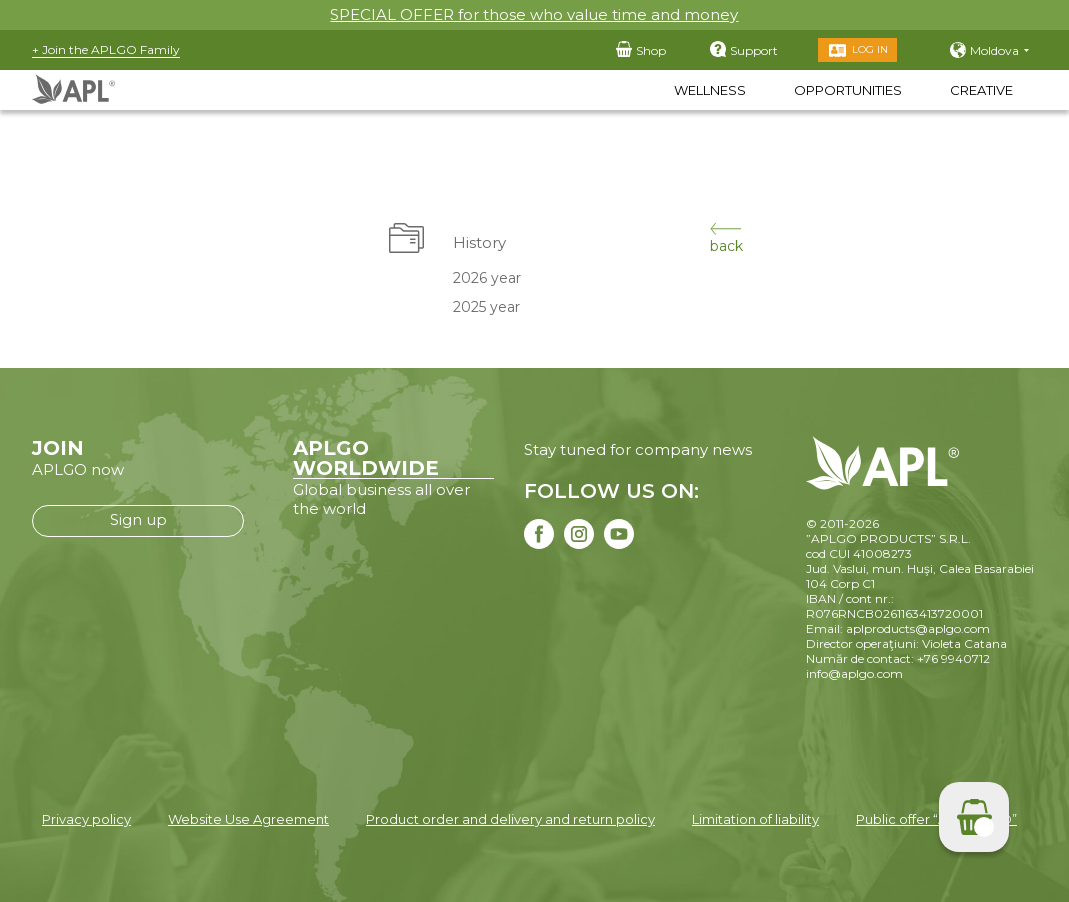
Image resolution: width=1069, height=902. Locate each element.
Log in (870, 49)
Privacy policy (86, 819)
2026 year (486, 278)
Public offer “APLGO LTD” (936, 819)
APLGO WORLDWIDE (366, 458)
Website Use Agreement (248, 819)
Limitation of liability (755, 819)
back (726, 238)
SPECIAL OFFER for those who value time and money (534, 14)
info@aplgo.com (854, 673)
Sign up (138, 519)
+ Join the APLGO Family (106, 49)
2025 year (485, 307)
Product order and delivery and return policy (510, 819)
